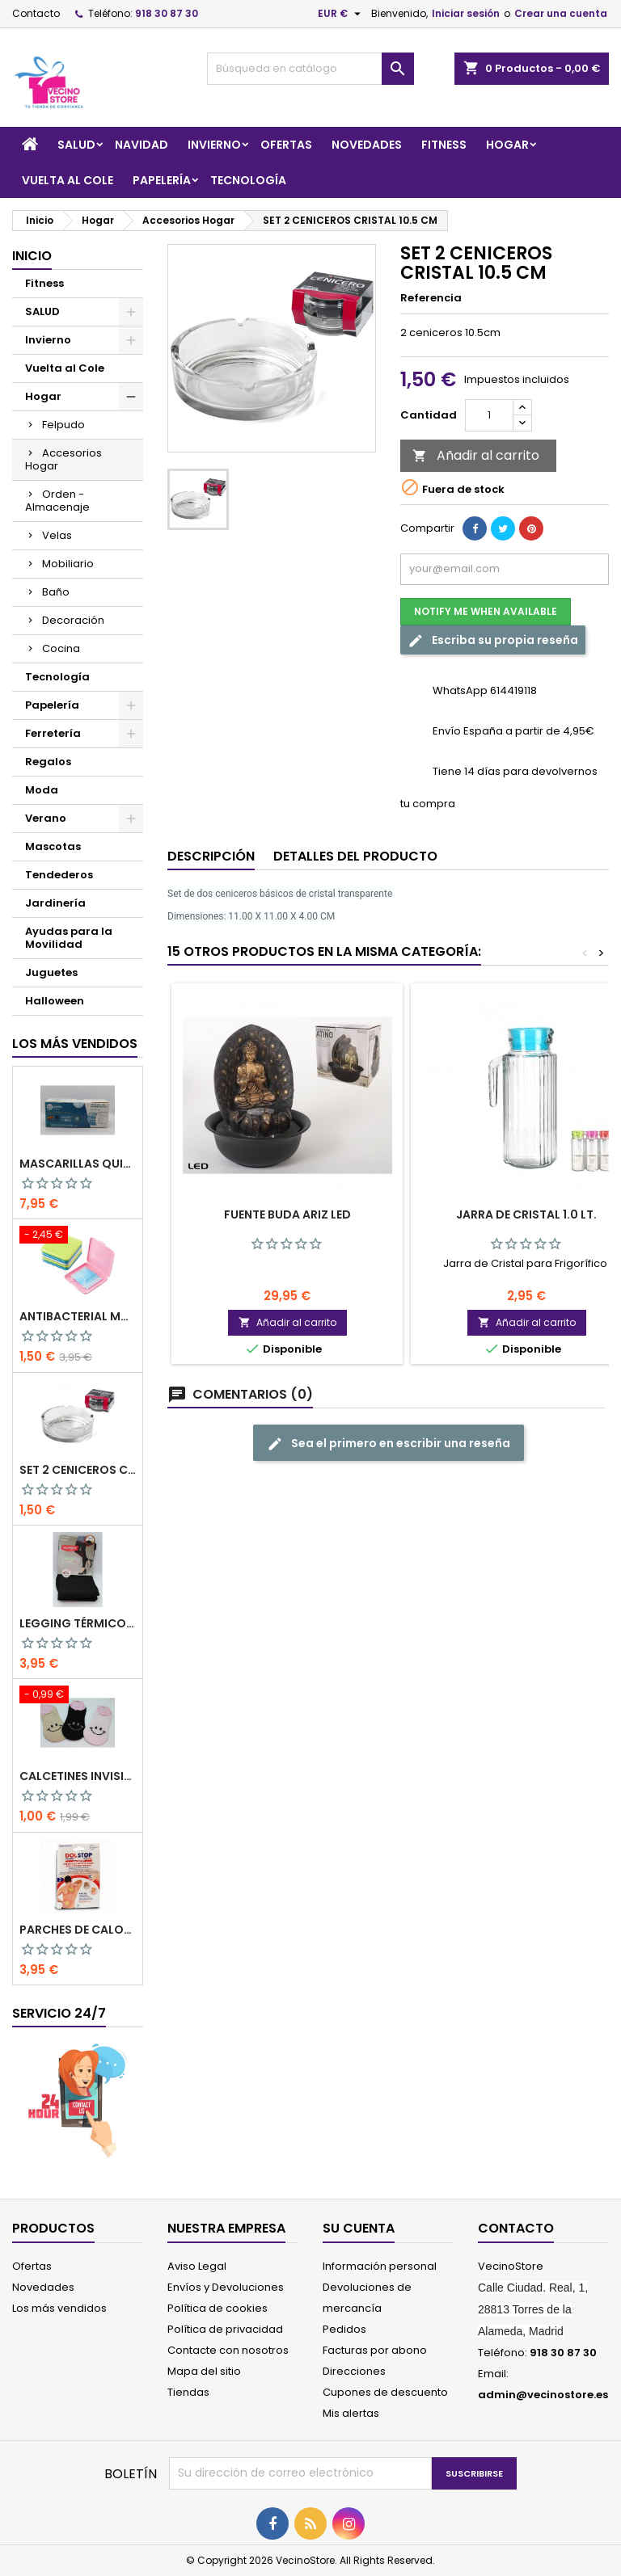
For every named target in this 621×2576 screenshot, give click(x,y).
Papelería (162, 180)
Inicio (32, 255)
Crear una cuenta (560, 13)
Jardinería (55, 903)
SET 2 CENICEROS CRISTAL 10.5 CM (77, 1469)
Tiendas (188, 2392)
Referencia (431, 298)
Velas (57, 535)
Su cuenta (359, 2228)
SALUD (76, 145)
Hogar (507, 145)
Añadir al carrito (475, 455)
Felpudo (63, 424)
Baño (56, 592)
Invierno (214, 145)
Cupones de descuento (385, 2392)
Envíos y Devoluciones (225, 2287)
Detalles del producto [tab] (355, 856)
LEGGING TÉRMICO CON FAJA (77, 1623)
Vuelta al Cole (67, 180)
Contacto (36, 13)
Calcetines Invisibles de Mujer (77, 1776)
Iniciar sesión (466, 13)
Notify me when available (485, 611)
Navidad (141, 145)
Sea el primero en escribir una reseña (388, 1443)
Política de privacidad (225, 2329)
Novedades (367, 145)
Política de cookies (217, 2308)
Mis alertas (351, 2413)
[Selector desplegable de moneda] (341, 13)
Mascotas (53, 846)
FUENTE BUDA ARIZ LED (287, 1214)
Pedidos (344, 2329)
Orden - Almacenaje (57, 500)
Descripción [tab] (211, 856)
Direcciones (354, 2371)
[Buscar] (310, 69)
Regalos (48, 761)
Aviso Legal (196, 2266)
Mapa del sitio (204, 2371)
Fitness (444, 145)
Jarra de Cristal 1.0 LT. (526, 1214)
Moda (41, 790)
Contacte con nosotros (228, 2350)
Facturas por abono (375, 2350)
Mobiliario (68, 563)
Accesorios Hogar (63, 459)
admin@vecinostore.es (543, 2394)
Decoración (73, 620)
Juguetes (51, 972)
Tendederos (59, 874)
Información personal (380, 2266)
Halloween (54, 1000)
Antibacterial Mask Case (77, 1316)
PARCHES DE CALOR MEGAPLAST (77, 1929)
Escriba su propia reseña (493, 640)
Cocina (61, 648)
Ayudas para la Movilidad (68, 938)
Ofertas (286, 145)
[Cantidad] (489, 415)
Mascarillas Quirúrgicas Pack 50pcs (77, 1163)
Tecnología (248, 180)
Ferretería (53, 733)
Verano (45, 818)
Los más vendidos (74, 1043)
